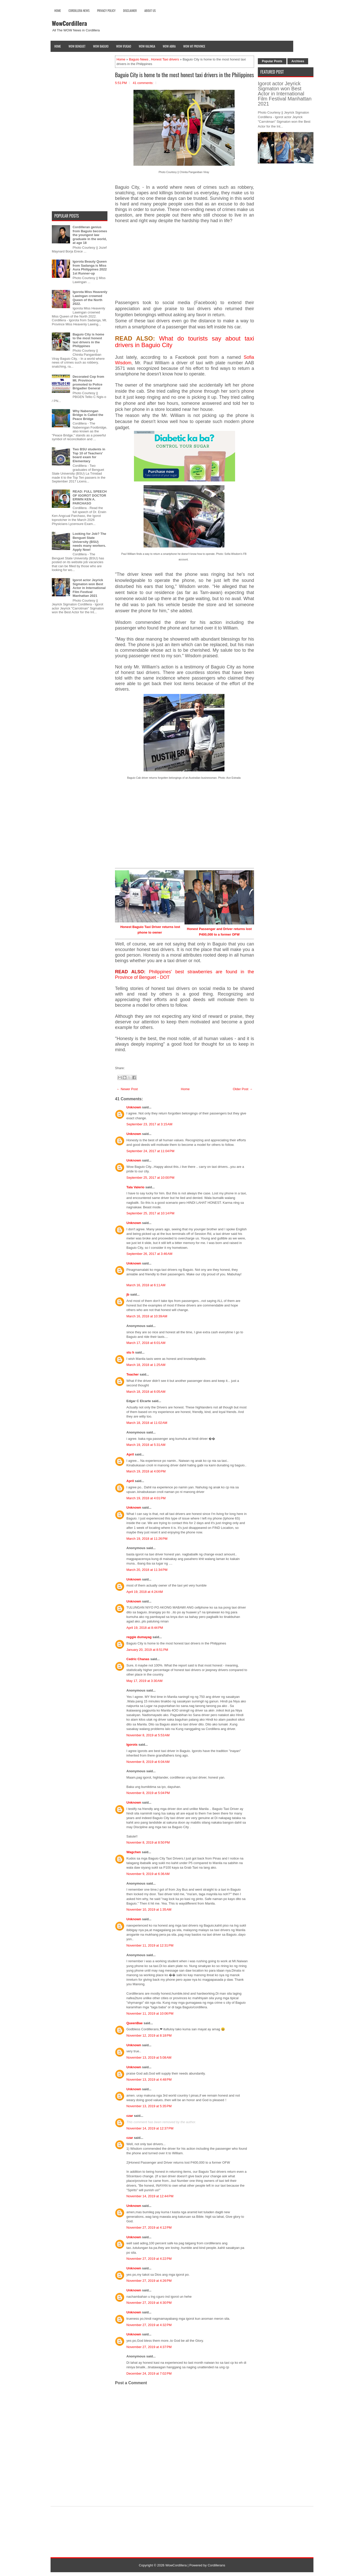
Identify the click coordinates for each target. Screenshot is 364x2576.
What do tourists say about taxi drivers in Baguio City (184, 341)
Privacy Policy (106, 10)
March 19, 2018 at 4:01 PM (146, 1498)
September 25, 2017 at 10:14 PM (150, 1213)
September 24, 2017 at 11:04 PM (150, 1151)
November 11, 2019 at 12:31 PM (149, 1945)
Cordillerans (216, 2565)
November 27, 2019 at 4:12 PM (149, 2227)
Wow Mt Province (194, 46)
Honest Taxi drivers (165, 59)
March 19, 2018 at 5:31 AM (145, 1445)
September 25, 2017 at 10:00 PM (150, 1177)
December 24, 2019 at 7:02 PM (149, 2373)
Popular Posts (272, 61)
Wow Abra (169, 46)
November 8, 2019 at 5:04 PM (148, 1793)
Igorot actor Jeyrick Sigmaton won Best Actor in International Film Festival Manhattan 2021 (89, 588)
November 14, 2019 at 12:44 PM (149, 2196)
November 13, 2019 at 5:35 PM (149, 2106)
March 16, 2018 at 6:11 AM (145, 1285)
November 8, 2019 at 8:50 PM (148, 1842)
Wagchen (133, 1852)
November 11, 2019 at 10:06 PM (149, 2013)
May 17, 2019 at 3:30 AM (144, 1681)
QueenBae (134, 2023)
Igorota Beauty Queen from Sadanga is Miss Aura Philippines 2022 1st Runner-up (90, 267)
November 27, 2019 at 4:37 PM (149, 2347)
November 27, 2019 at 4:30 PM (149, 2303)
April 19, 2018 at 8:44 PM (144, 1628)
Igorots (132, 1744)
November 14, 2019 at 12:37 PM (149, 2128)
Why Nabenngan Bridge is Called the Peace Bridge (88, 415)
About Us (150, 10)
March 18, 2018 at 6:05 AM (145, 1391)
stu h (130, 1352)
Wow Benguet (77, 46)
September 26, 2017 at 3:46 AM (149, 1254)
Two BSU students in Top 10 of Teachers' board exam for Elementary (89, 455)
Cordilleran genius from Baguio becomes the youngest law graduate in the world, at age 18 (90, 235)
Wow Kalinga (147, 46)
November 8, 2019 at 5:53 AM (148, 1735)
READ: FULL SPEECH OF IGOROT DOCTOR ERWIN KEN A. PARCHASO (90, 497)
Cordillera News (79, 10)
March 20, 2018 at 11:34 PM (146, 1570)
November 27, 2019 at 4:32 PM (149, 2325)
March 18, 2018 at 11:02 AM (146, 1423)
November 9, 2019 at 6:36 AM (148, 1874)
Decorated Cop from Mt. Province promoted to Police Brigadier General (88, 382)
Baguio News (138, 59)
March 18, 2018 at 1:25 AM (145, 1365)
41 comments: (143, 83)
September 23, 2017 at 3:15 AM (149, 1124)
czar (129, 2116)
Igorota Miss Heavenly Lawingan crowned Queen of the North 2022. (90, 298)
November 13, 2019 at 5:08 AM (148, 2057)
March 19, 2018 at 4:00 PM (146, 1471)
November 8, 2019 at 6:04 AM (148, 1762)
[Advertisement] (184, 264)
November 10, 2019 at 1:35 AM (148, 1909)
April (130, 1454)
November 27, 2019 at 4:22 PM (149, 2259)
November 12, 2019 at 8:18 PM (149, 2035)
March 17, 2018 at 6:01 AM (145, 1343)
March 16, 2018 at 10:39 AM (146, 1316)
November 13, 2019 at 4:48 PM (149, 2079)
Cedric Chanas (137, 1659)
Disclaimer (130, 10)
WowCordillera (69, 23)
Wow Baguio (100, 46)
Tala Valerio (135, 1187)
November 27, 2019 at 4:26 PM (149, 2281)
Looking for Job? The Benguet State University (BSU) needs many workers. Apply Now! (89, 541)
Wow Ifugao (123, 46)
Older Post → (243, 1089)
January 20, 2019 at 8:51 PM (147, 1650)
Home (57, 10)
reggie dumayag (139, 1637)
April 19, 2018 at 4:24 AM (144, 1592)
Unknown (133, 1107)
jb (127, 1294)
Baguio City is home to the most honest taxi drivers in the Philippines (184, 75)
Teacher (132, 1374)
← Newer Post (127, 1089)
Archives (297, 61)
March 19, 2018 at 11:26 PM (146, 1538)
